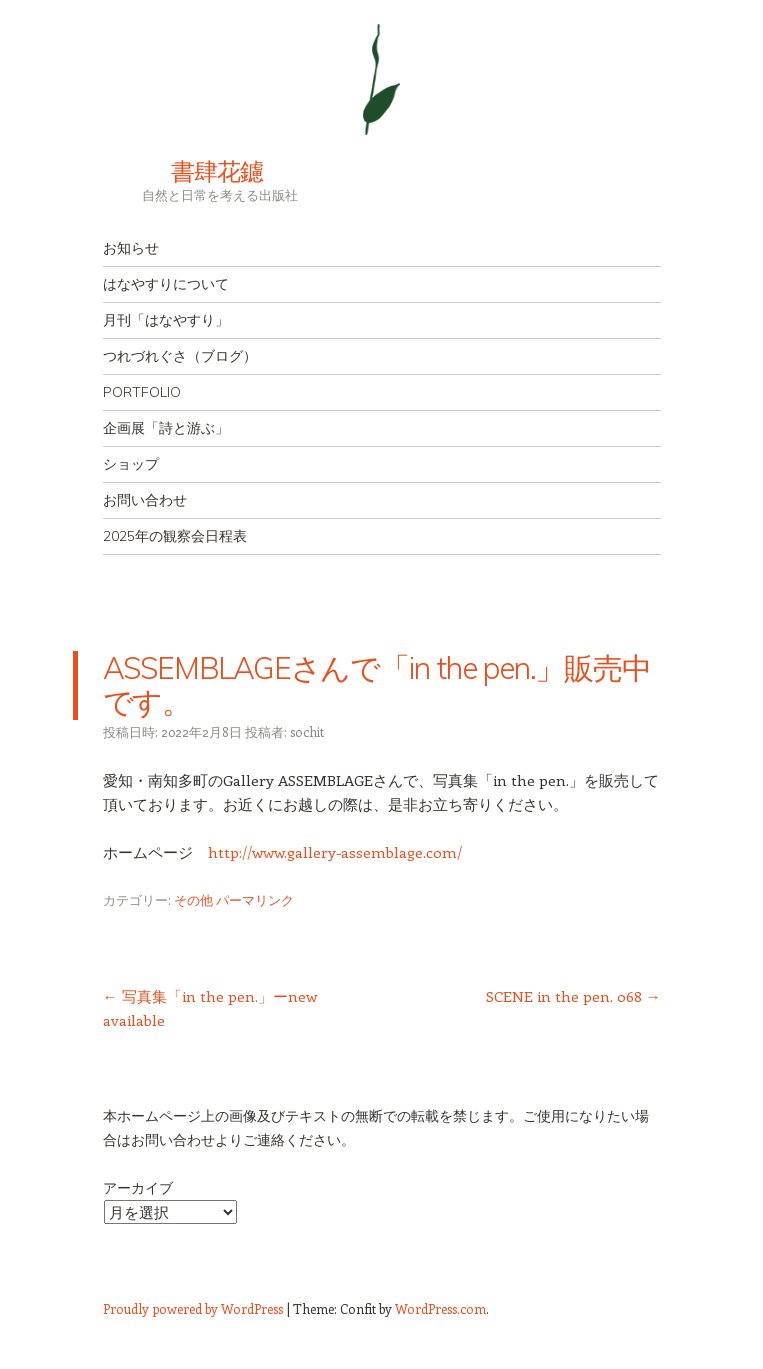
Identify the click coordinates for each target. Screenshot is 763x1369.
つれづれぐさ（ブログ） (180, 356)
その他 (193, 899)
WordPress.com (440, 1308)
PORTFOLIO (142, 392)
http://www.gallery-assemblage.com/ (335, 852)
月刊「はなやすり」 (166, 320)
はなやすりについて (166, 284)
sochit (307, 731)
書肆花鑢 (183, 171)
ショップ (131, 464)
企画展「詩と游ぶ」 (166, 428)
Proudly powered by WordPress (193, 1308)
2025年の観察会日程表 (175, 536)
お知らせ (131, 248)
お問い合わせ (145, 500)
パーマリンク (255, 899)
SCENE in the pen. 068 (573, 996)
